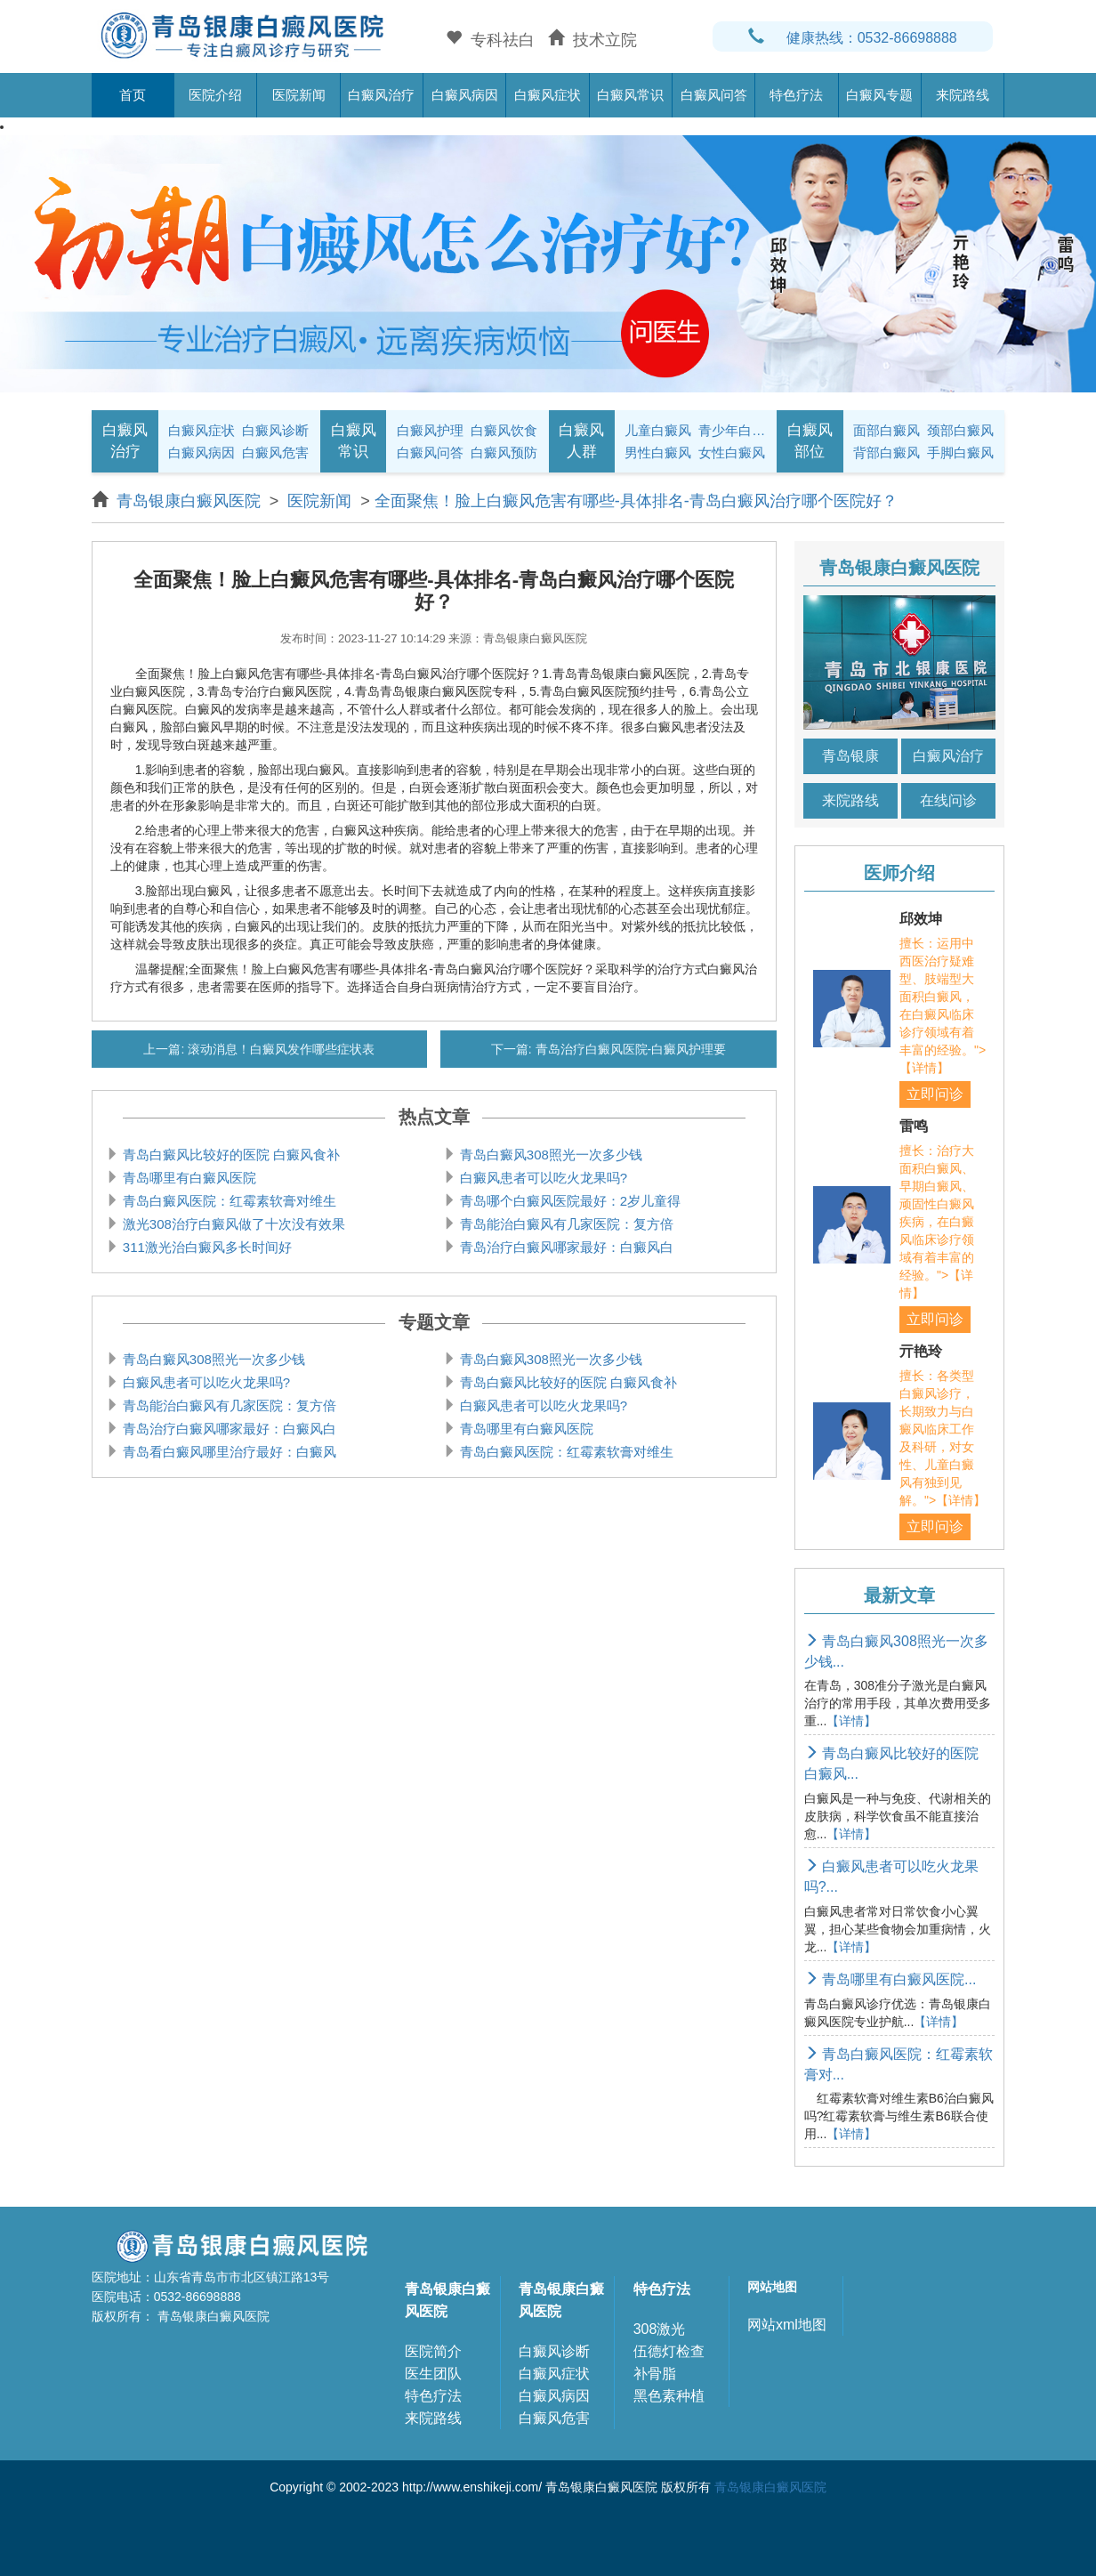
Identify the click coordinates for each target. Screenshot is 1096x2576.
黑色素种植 (669, 2395)
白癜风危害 (275, 452)
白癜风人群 (581, 441)
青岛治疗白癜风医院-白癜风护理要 (629, 1049)
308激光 (659, 2329)
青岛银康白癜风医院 (191, 501)
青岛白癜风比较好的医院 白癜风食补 (229, 1154)
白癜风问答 (714, 94)
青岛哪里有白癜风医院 (187, 1177)
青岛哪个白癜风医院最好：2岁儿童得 (568, 1200)
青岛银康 (850, 755)
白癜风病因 (464, 94)
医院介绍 (215, 94)
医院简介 (433, 2351)
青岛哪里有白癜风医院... (890, 1979)
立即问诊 (935, 1094)
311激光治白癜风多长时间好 (205, 1247)
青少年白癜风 (732, 430)
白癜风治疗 (381, 94)
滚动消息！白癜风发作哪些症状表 (279, 1049)
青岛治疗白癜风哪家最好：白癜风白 (564, 1247)
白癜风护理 (430, 430)
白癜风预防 (504, 452)
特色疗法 (796, 94)
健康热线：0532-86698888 (852, 37)
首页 (132, 94)
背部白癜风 (886, 452)
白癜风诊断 (275, 430)
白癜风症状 (547, 94)
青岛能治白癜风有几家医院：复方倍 (564, 1223)
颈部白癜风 (960, 430)
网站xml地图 (786, 2324)
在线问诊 (948, 800)
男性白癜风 (658, 452)
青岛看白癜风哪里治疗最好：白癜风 (227, 1451)
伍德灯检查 (669, 2351)
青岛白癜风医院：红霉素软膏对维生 (227, 1200)
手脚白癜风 (960, 452)
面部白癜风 (886, 430)
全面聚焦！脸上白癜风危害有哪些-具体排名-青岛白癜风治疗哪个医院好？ (636, 501)
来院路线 (962, 94)
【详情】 (851, 1721)
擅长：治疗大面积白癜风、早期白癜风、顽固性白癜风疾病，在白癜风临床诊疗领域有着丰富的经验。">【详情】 (936, 1221)
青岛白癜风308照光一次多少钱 (549, 1154)
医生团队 (433, 2373)
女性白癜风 (731, 452)
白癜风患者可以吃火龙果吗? (542, 1177)
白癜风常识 (630, 94)
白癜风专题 (879, 94)
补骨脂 (654, 2373)
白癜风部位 (810, 441)
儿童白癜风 (658, 430)
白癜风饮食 (504, 430)
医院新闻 (299, 94)
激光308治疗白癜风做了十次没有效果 (232, 1223)
